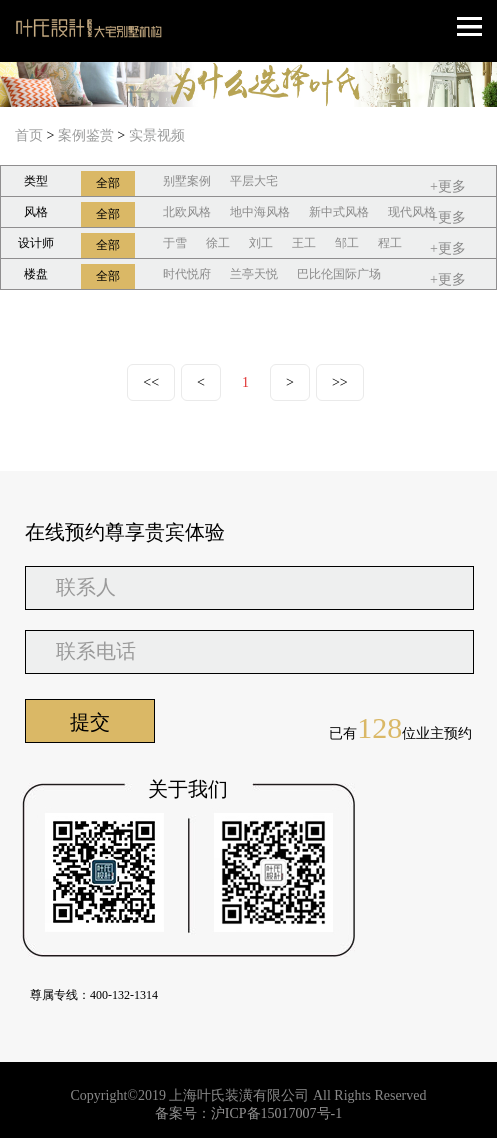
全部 (108, 183)
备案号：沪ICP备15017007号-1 (248, 1113)
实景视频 (157, 135)
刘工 (261, 243)
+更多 (448, 186)
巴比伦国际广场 (339, 274)
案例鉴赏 (86, 135)
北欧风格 (187, 212)
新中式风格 (339, 212)
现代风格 (412, 212)
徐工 (218, 243)
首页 (29, 135)
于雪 (175, 243)
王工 (304, 243)
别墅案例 (187, 181)
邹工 (347, 243)
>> (340, 382)
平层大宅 (254, 181)
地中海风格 (260, 212)
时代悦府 (187, 274)
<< (151, 382)
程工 (390, 243)
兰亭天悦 (254, 274)
